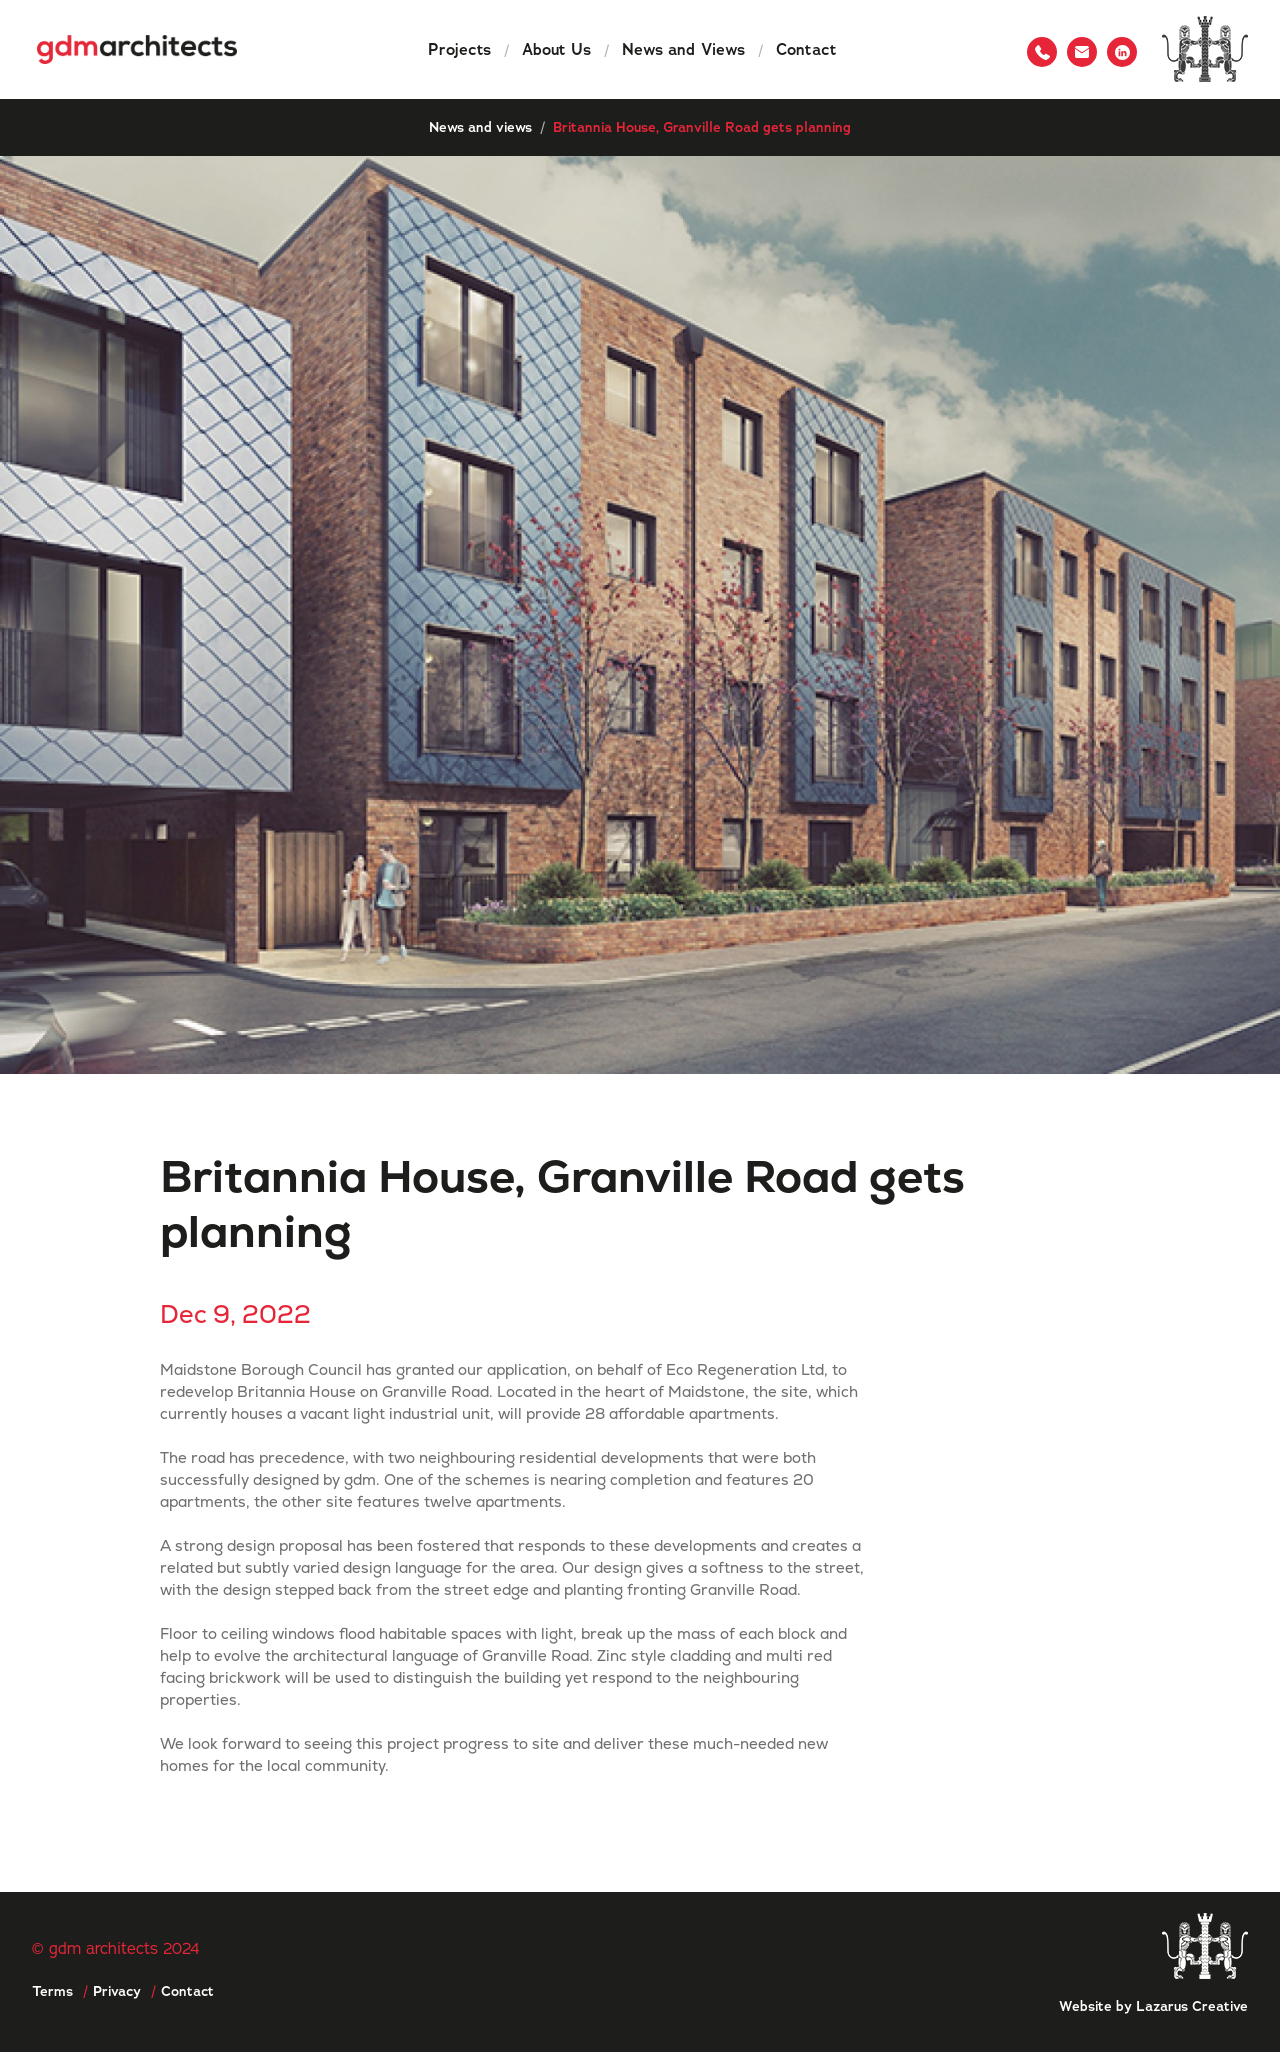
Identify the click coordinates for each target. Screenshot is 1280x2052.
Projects (459, 49)
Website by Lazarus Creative (1153, 2006)
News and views (480, 127)
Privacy (117, 1991)
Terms (52, 1991)
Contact (806, 49)
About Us (556, 49)
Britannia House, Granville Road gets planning (702, 127)
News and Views (683, 49)
